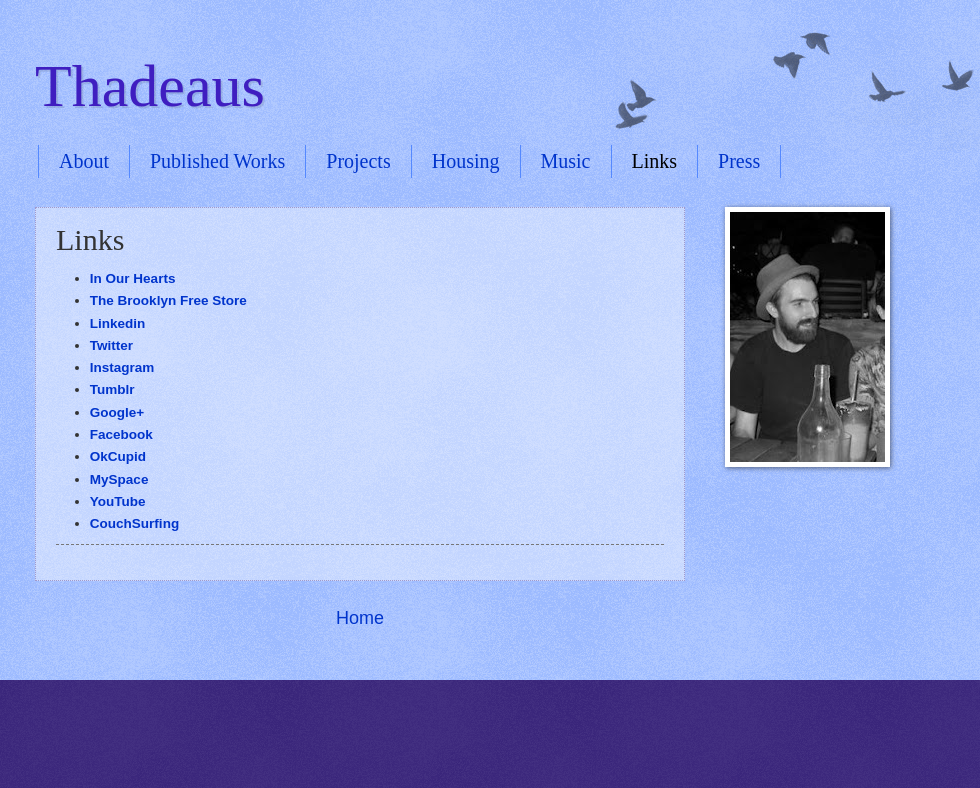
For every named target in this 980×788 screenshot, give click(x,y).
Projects (358, 161)
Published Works (217, 161)
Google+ (117, 412)
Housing (466, 161)
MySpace (119, 479)
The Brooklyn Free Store (168, 300)
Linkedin (118, 323)
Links (655, 161)
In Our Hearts (133, 278)
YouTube (118, 501)
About (84, 161)
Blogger (524, 748)
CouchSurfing (134, 523)
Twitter (111, 345)
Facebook (123, 434)
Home (360, 618)
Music (566, 161)
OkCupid (118, 456)
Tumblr (114, 389)
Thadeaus (150, 86)
